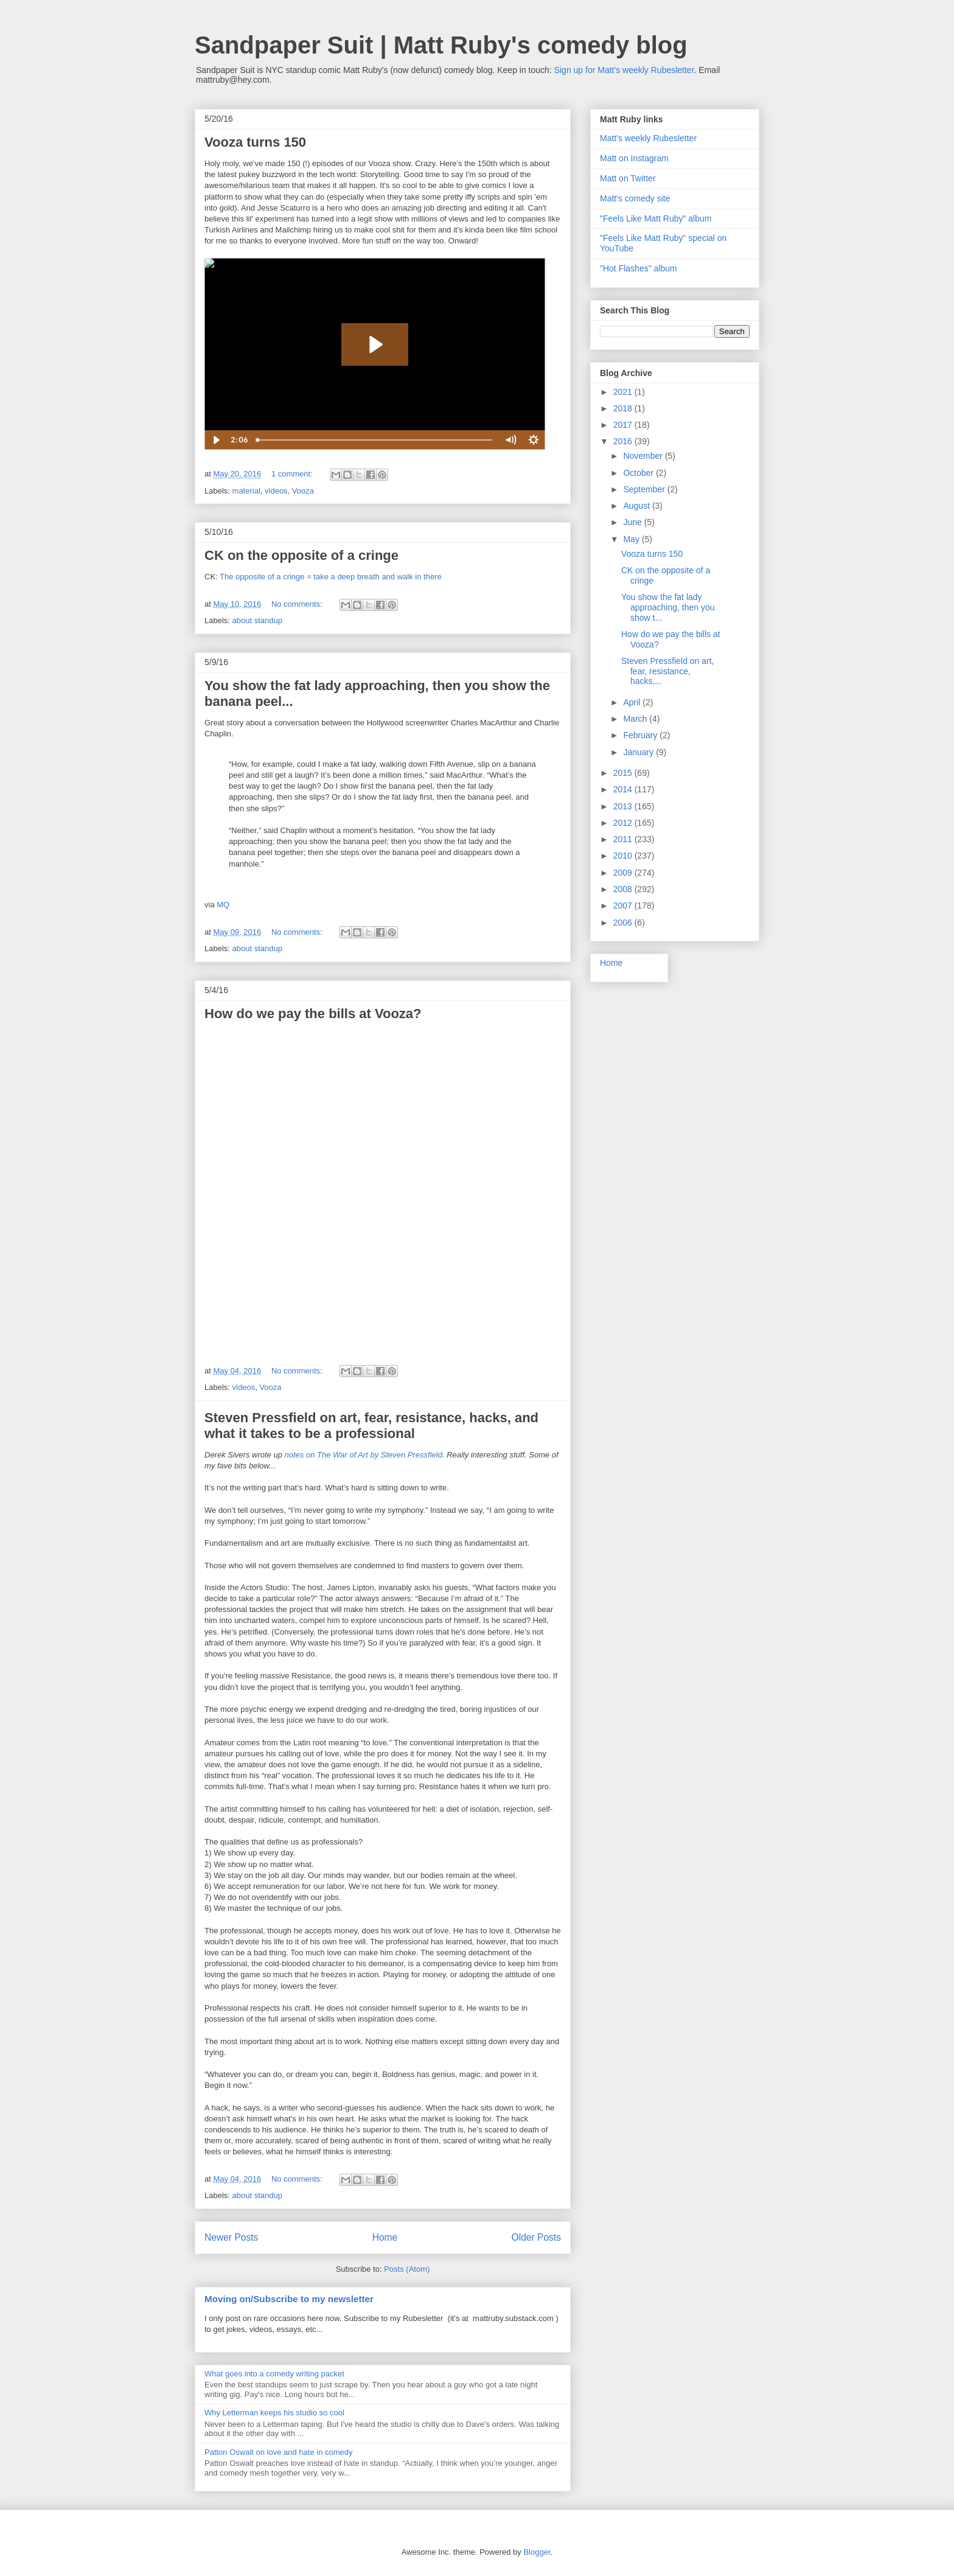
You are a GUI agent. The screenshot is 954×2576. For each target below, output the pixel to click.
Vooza (303, 490)
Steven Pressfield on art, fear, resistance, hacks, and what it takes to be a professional (371, 1425)
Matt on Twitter (628, 178)
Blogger (536, 2552)
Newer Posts (231, 2237)
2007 (624, 905)
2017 (624, 425)
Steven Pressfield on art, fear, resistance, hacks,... (667, 671)
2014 (624, 789)
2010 (624, 855)
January (639, 752)
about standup (257, 620)
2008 (624, 889)
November (643, 456)
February (641, 735)
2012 (624, 823)
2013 (624, 806)
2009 (624, 873)
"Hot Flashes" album (638, 268)
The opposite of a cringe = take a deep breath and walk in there (331, 576)
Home (385, 2237)
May (632, 539)
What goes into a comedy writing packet (274, 2373)
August (637, 506)
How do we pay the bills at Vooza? (313, 1013)
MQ (223, 904)
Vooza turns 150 (255, 142)
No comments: (297, 604)
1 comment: (293, 473)
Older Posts (536, 2237)
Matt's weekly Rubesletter (648, 138)
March (636, 719)
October (639, 473)
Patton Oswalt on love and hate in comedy (278, 2452)
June (633, 522)
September (645, 489)
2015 (624, 773)
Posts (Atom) (407, 2269)
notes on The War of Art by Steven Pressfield (363, 1454)
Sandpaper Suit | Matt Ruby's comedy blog (441, 45)
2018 (624, 408)
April (632, 702)
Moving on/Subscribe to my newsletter (289, 2299)
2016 (624, 441)
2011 (624, 839)
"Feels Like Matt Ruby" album (655, 218)
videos (276, 490)
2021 (624, 392)
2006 (624, 922)
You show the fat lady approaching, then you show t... (668, 607)
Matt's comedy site (635, 198)
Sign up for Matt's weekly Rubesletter (624, 70)
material (246, 490)
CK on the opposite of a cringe (301, 555)
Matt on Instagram (634, 158)
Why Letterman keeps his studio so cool (274, 2412)
